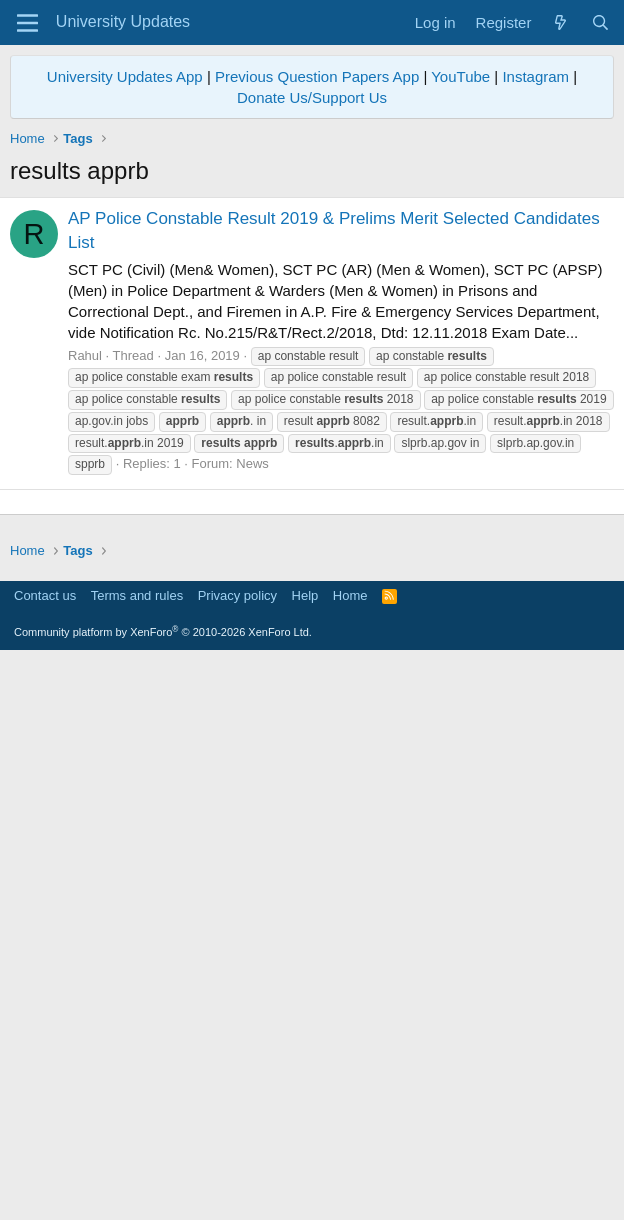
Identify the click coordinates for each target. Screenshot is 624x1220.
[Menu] (27, 23)
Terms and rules (137, 1155)
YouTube (460, 76)
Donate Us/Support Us (312, 97)
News (252, 463)
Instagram (535, 76)
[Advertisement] (312, 642)
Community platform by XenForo (163, 1192)
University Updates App (125, 76)
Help (305, 1155)
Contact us (45, 1155)
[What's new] (560, 22)
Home (350, 1155)
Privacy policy (237, 1155)
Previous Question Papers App (317, 76)
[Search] (600, 22)
